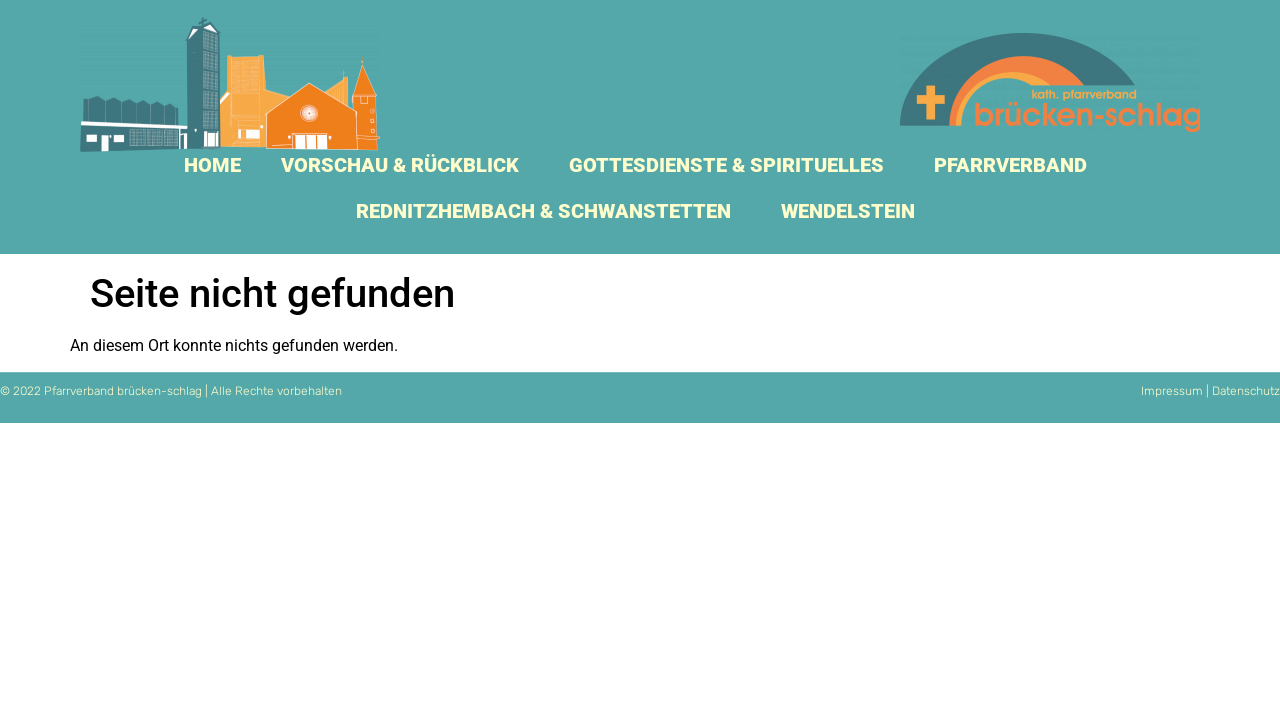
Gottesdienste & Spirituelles (731, 165)
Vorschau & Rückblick (405, 165)
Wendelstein (853, 211)
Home (212, 165)
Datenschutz (1246, 391)
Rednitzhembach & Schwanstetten (548, 211)
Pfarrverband (1015, 165)
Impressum (1172, 391)
